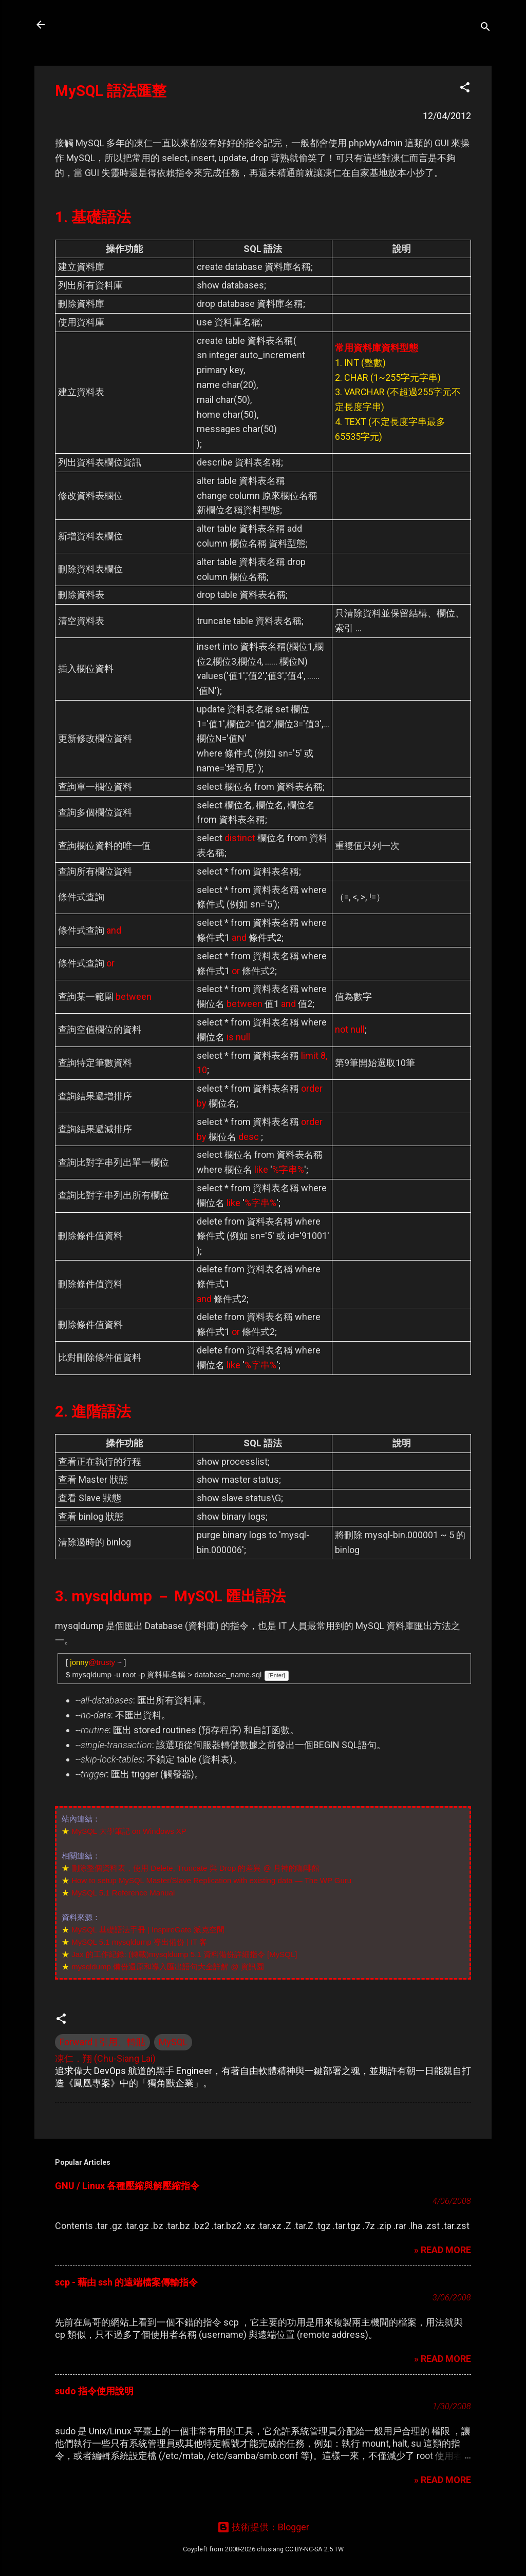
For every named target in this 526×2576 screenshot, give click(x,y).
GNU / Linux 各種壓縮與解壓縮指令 (127, 2185)
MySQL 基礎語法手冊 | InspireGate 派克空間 (147, 1929)
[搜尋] (485, 28)
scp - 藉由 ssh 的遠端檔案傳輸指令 (126, 2282)
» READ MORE (442, 2249)
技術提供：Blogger (263, 2527)
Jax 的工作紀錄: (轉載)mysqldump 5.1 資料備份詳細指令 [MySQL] (184, 1954)
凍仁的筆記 (90, 24)
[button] (465, 88)
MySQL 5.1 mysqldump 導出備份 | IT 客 (139, 1942)
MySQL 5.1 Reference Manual (123, 1892)
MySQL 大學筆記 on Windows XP (128, 1831)
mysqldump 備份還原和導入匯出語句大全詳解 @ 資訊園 (167, 1966)
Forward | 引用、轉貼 (102, 2042)
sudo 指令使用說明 (94, 2391)
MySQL (173, 2042)
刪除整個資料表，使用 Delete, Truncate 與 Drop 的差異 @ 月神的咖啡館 (195, 1868)
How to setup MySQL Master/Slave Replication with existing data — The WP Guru (211, 1880)
